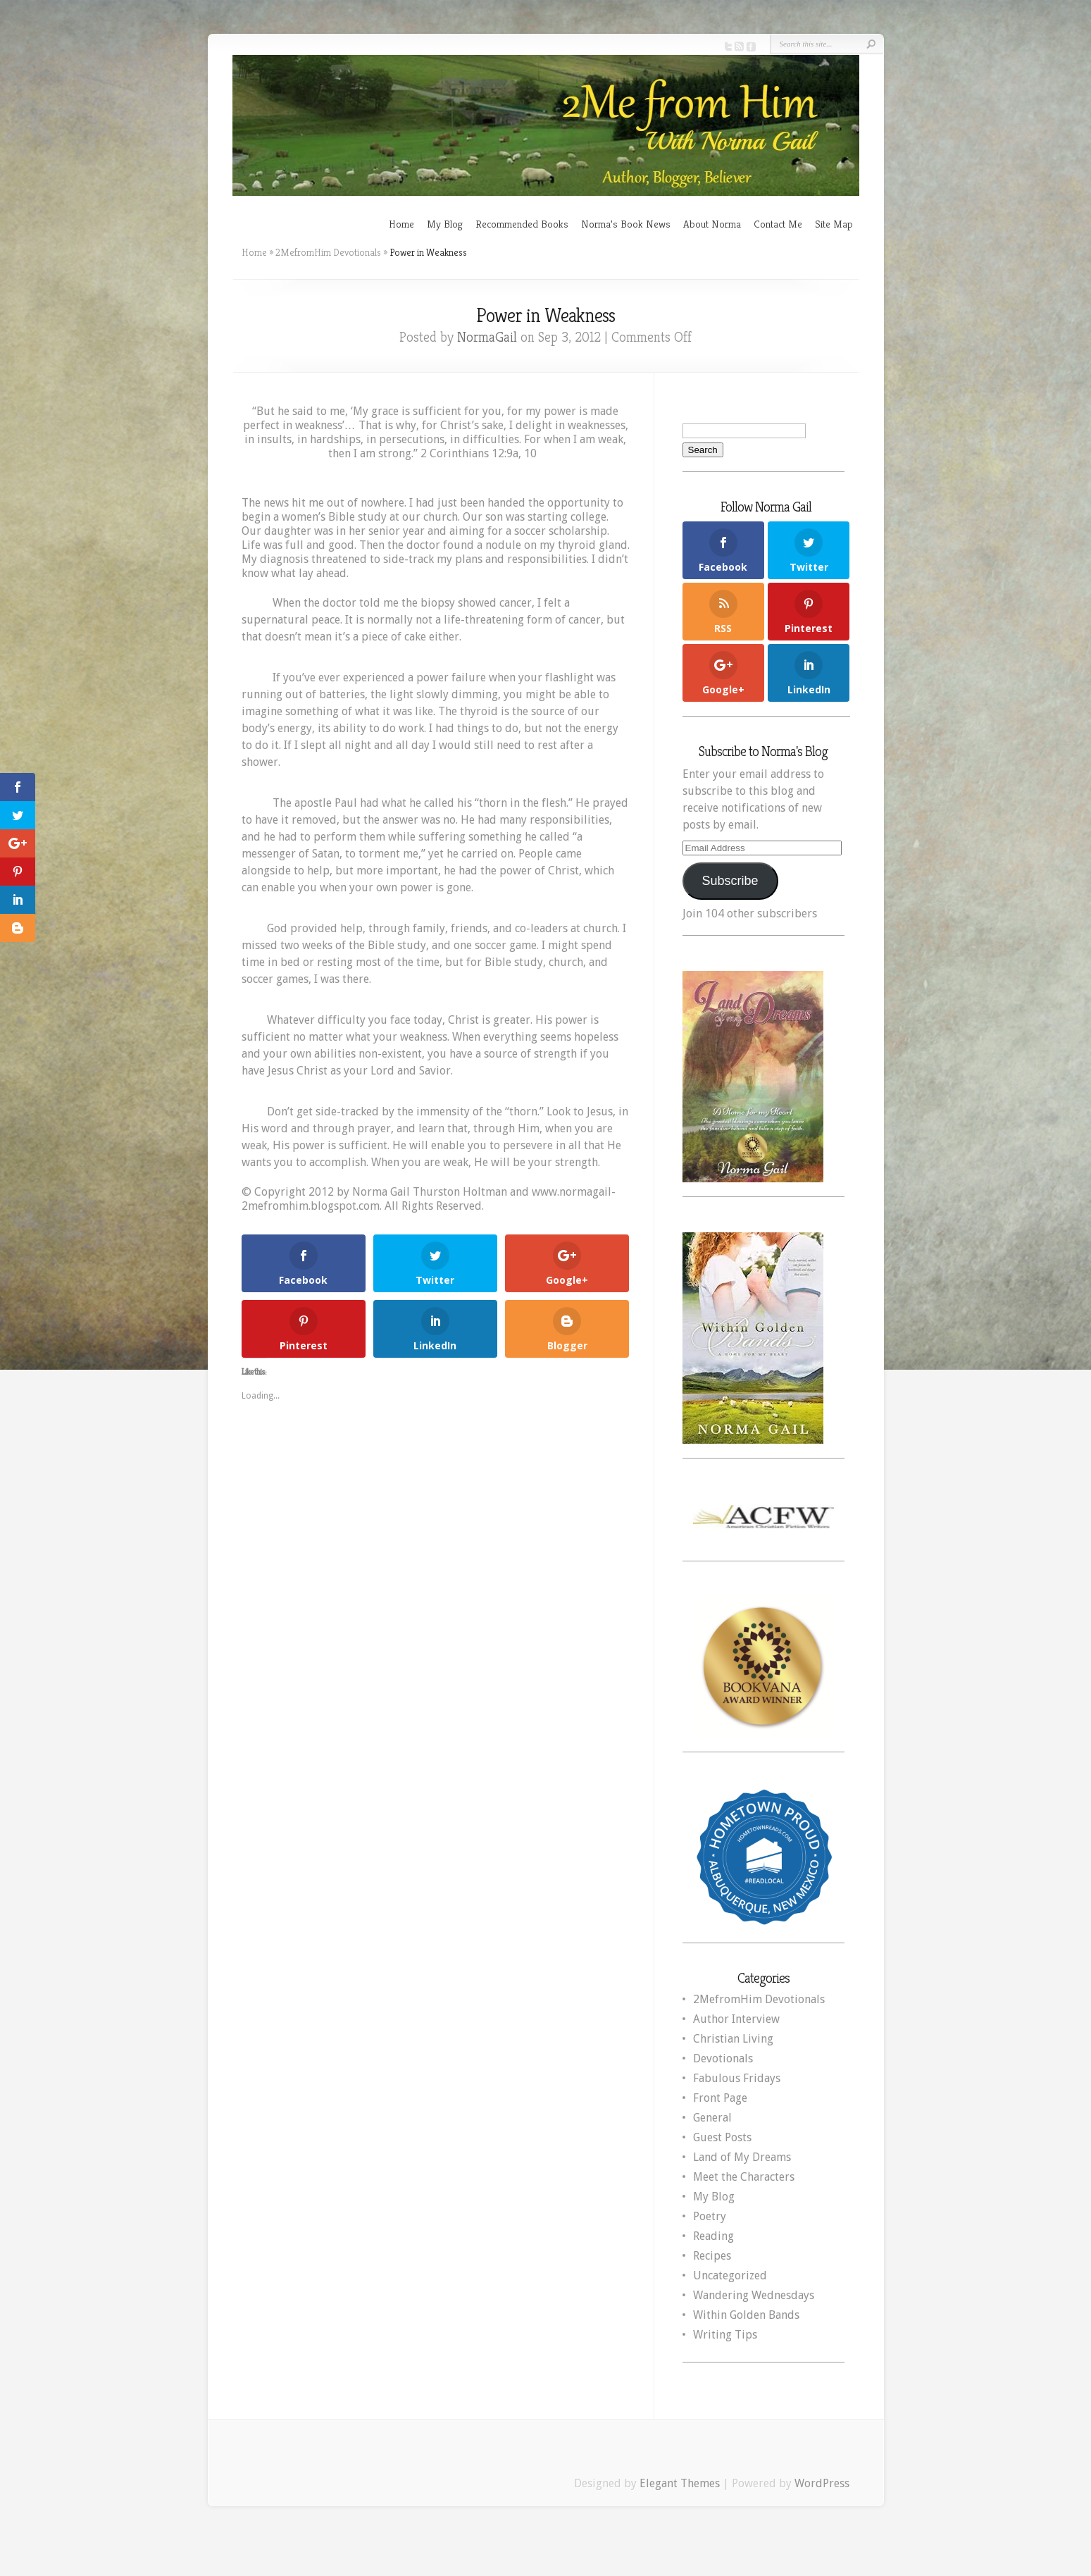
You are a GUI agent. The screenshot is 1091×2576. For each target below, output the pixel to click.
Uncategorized (730, 2275)
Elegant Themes (680, 2483)
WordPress (821, 2483)
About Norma (712, 223)
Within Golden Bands (746, 2315)
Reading (713, 2236)
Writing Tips (725, 2334)
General (712, 2117)
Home (401, 223)
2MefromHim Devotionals (328, 252)
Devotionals (723, 2058)
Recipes (712, 2255)
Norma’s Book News (626, 223)
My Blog (445, 223)
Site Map (834, 223)
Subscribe (730, 881)
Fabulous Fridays (736, 2078)
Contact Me (778, 223)
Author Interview (736, 2019)
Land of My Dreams (742, 2157)
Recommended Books (521, 223)
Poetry (709, 2216)
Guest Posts (722, 2137)
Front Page (720, 2098)
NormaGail (487, 337)
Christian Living (733, 2038)
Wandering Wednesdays (753, 2295)
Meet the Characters (743, 2177)
